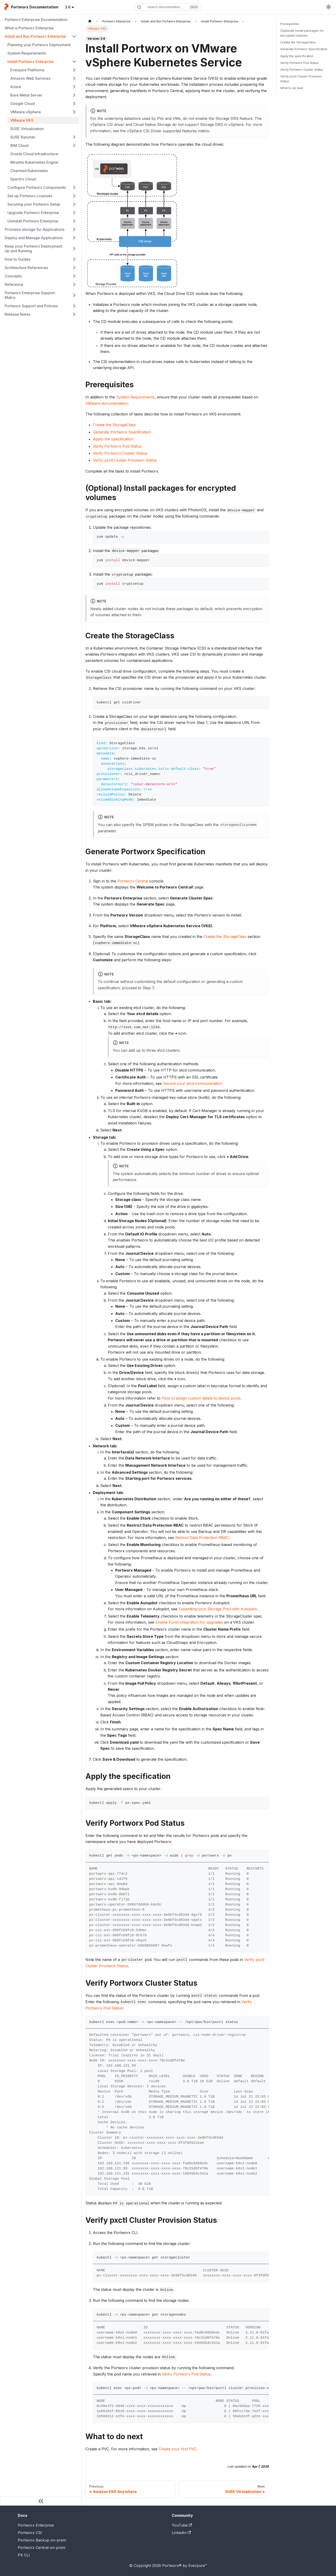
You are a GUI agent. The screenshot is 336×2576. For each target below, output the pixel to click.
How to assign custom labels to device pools (201, 1398)
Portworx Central (132, 881)
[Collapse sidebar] (41, 2501)
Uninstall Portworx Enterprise (32, 221)
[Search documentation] (168, 7)
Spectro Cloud (23, 179)
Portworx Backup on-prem (42, 2540)
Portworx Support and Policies (31, 306)
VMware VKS (21, 120)
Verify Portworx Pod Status (117, 446)
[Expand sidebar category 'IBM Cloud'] (74, 145)
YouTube (182, 2525)
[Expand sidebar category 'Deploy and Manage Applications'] (74, 238)
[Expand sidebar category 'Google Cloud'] (74, 103)
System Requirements (26, 53)
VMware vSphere (25, 112)
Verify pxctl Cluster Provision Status (125, 460)
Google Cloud (22, 103)
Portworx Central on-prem (41, 2547)
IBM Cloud (19, 145)
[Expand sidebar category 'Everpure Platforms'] (74, 70)
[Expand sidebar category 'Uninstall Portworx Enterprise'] (74, 221)
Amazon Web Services (30, 78)
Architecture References (26, 267)
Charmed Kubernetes (29, 170)
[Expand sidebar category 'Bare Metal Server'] (74, 95)
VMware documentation (106, 403)
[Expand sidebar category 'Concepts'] (74, 276)
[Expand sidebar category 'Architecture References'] (74, 267)
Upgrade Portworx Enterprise (33, 212)
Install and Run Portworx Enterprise (35, 36)
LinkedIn (181, 2532)
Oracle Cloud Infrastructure (34, 154)
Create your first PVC (177, 2449)
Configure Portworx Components (36, 187)
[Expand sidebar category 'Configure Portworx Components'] (74, 187)
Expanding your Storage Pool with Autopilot (217, 1609)
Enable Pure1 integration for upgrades (189, 1622)
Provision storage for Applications (34, 229)
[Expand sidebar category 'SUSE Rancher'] (74, 137)
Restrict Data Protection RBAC (202, 1537)
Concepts (13, 276)
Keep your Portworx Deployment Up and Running (33, 248)
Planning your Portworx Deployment (39, 44)
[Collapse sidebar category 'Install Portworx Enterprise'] (74, 61)
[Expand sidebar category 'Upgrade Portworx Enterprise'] (74, 212)
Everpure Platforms (27, 70)
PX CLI (24, 2555)
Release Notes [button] (17, 314)
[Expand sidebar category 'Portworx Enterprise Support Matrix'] (74, 295)
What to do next (291, 88)
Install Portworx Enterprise (30, 61)
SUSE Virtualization (27, 128)
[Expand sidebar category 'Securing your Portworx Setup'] (74, 204)
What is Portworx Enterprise (29, 28)
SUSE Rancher (22, 137)
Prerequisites (289, 24)
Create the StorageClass (114, 424)
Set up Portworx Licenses (29, 196)
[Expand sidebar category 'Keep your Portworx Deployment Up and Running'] (74, 248)
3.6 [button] (67, 7)
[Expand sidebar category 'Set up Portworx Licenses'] (74, 196)
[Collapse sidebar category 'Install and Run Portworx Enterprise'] (74, 36)
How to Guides (17, 259)
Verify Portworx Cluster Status (120, 453)
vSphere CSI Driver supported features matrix (168, 130)
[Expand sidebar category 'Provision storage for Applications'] (74, 229)
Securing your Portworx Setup (33, 204)
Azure (15, 86)
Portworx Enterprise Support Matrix (30, 295)
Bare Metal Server (26, 95)
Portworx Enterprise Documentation (36, 19)
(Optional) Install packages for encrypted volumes (302, 33)
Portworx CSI (30, 2532)
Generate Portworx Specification (122, 432)
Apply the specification (113, 439)
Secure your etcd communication (192, 1083)
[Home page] (89, 21)
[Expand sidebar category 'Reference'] (74, 284)
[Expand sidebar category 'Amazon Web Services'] (74, 78)
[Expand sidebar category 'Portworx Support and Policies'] (74, 306)
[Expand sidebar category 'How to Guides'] (74, 259)
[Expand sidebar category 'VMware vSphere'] (74, 112)
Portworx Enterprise (36, 2525)
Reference (14, 284)
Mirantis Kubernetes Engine (34, 162)
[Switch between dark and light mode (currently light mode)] (328, 7)
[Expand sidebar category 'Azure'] (74, 86)
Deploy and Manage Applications (34, 237)
